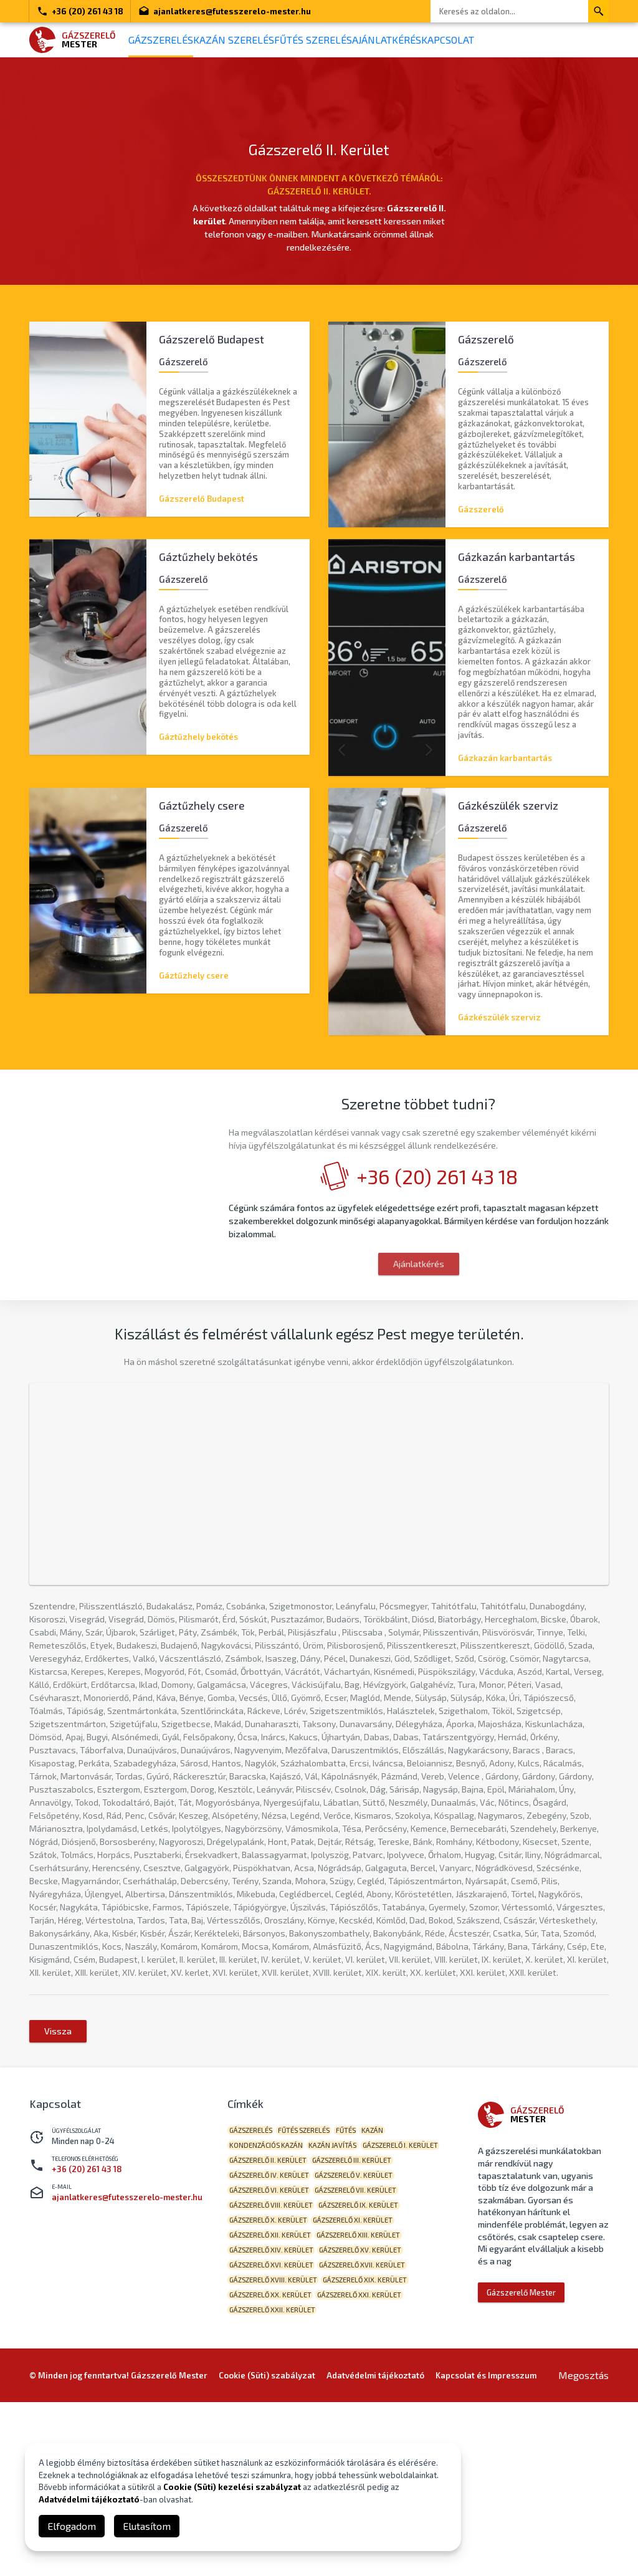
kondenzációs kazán (271, 2268)
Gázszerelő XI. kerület (274, 2384)
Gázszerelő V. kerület (273, 2326)
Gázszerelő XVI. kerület (375, 2422)
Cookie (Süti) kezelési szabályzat (232, 2487)
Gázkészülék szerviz (499, 1025)
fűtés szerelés (319, 2248)
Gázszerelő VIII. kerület (374, 2345)
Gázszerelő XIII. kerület (276, 2403)
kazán (408, 2248)
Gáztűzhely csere (194, 982)
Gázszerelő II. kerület (364, 2287)
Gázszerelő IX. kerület (274, 2364)
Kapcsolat (526, 39)
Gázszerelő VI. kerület (368, 2326)
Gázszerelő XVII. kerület (277, 2442)
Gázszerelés (170, 39)
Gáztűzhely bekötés (198, 737)
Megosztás (583, 2549)
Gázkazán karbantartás (505, 758)
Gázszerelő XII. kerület (371, 2384)
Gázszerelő (481, 502)
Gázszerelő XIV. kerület (376, 2403)
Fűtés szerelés (356, 39)
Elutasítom (147, 2526)
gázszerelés (255, 2248)
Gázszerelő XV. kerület (275, 2422)
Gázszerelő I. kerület (272, 2287)
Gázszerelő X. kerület (369, 2364)
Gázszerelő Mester (521, 2410)
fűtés (371, 2248)
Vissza (58, 2148)
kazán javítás (348, 2268)
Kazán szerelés (260, 39)
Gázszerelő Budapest (201, 492)
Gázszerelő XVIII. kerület (380, 2442)
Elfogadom (71, 2526)
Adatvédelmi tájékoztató (89, 2499)
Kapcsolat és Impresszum (486, 2549)
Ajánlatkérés (447, 39)
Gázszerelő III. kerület (273, 2306)
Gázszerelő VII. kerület (275, 2345)
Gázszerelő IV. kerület (369, 2306)
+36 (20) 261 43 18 (80, 11)
